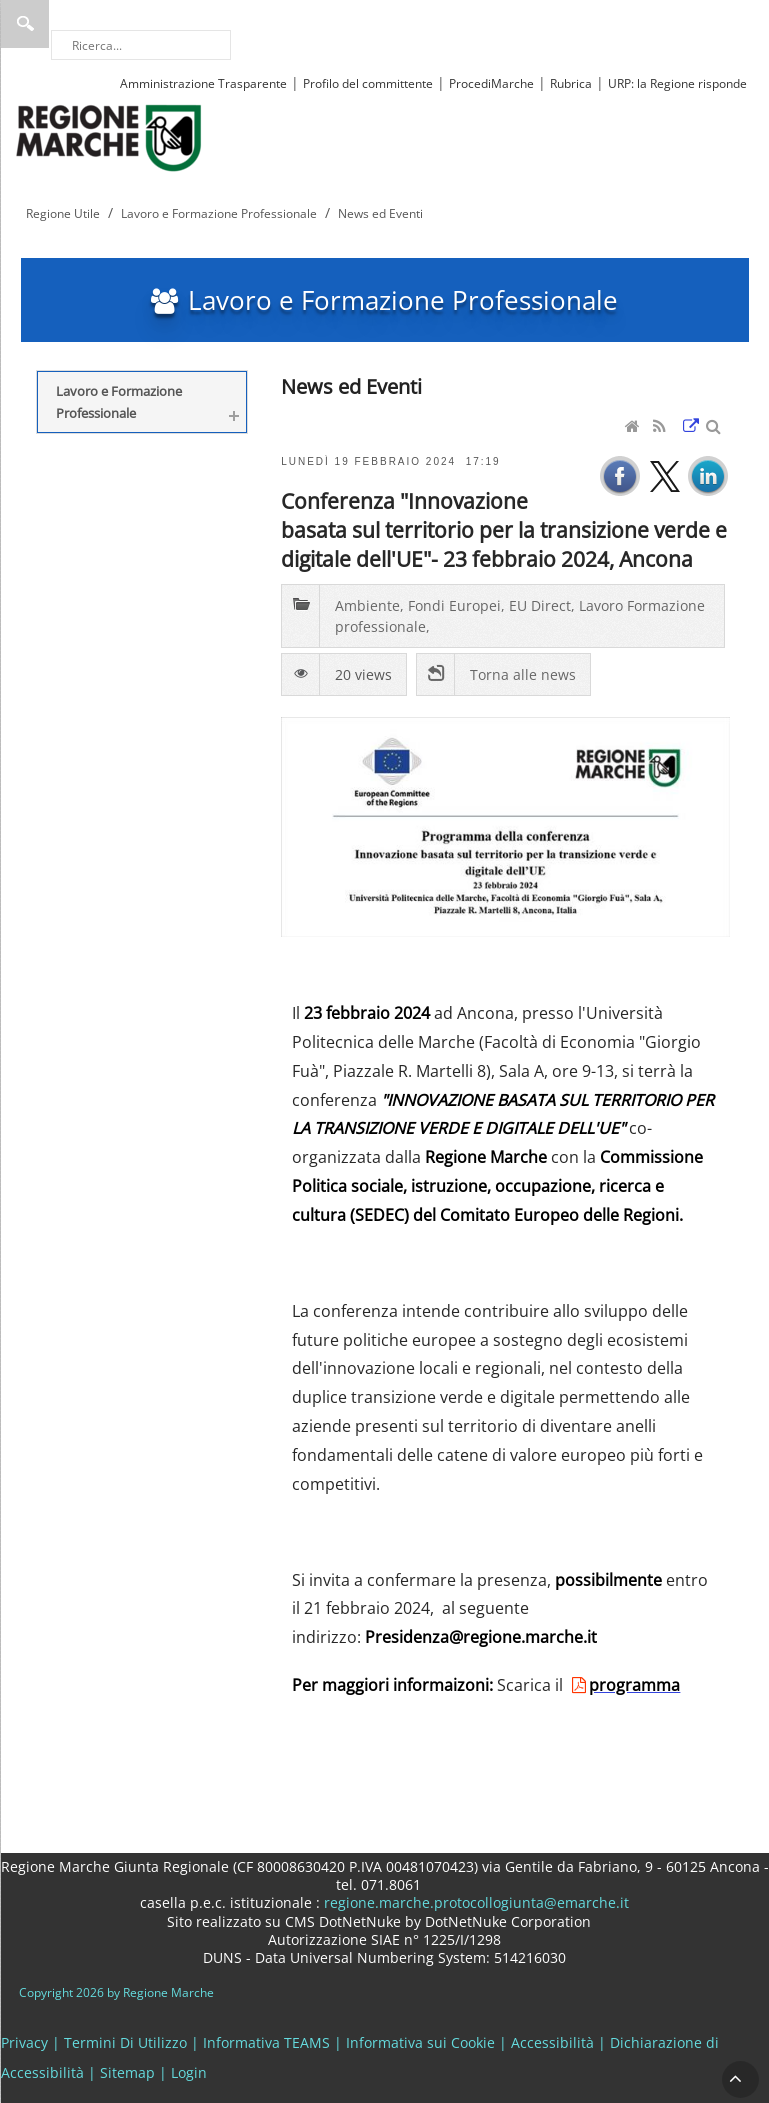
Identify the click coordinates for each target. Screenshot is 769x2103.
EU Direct (540, 605)
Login (189, 2072)
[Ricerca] (141, 45)
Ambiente (367, 605)
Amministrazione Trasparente (203, 83)
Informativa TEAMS (266, 2042)
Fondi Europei (454, 605)
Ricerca (25, 24)
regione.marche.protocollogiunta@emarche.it (474, 1902)
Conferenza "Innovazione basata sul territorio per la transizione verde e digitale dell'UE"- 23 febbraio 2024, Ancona (504, 529)
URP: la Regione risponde (677, 83)
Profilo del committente (368, 83)
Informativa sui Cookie (420, 2042)
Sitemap (127, 2072)
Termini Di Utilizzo (125, 2042)
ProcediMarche (491, 83)
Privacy (24, 2042)
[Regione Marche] (109, 136)
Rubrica (571, 83)
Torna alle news (523, 674)
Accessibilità (552, 2042)
